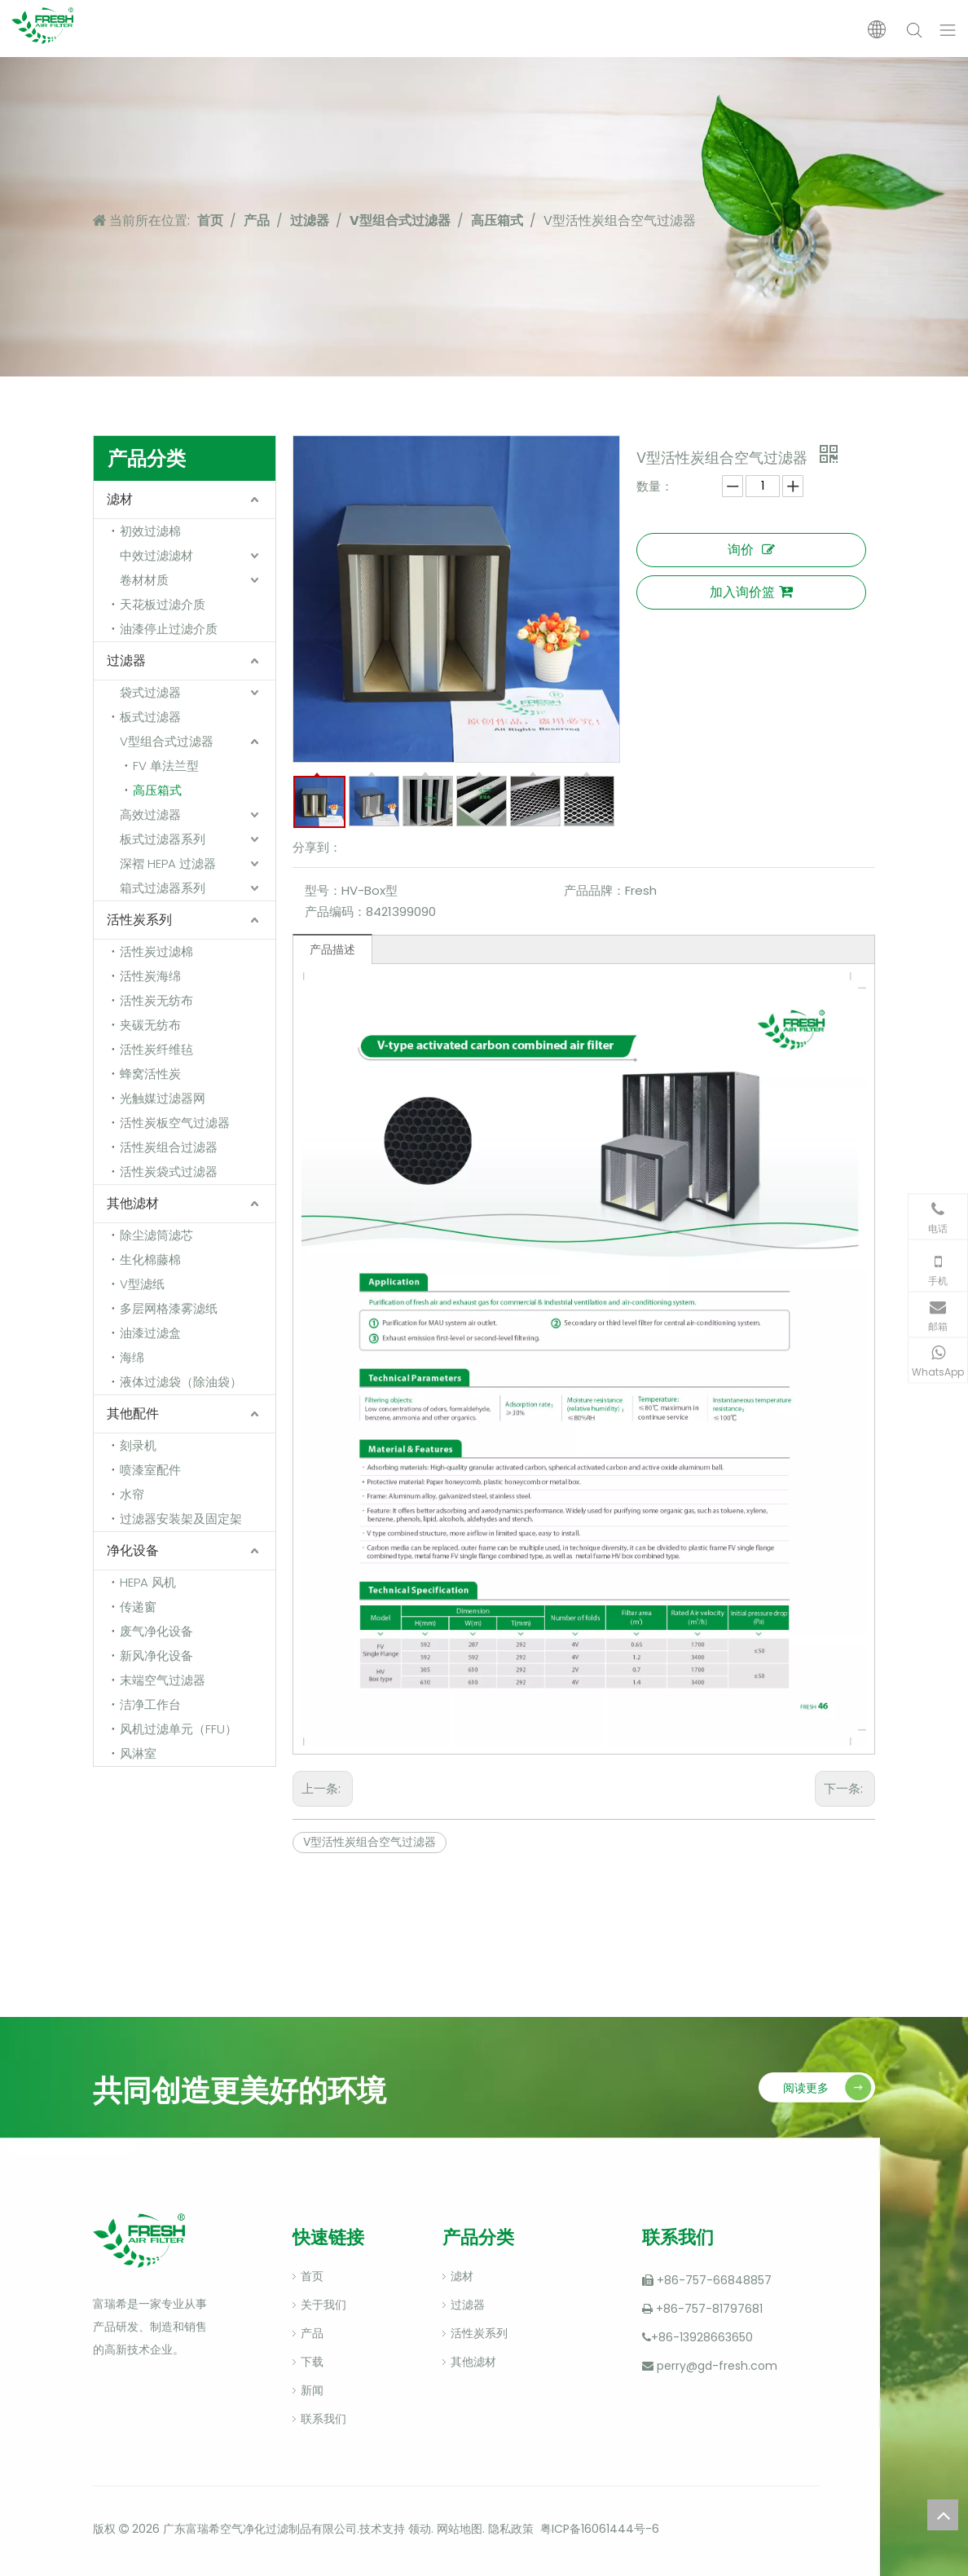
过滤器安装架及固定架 (181, 1518)
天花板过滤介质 (162, 604)
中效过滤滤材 (156, 555)
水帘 (132, 1494)
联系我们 (323, 2419)
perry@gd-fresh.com (717, 2366)
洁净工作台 (150, 1704)
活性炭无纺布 (156, 1000)
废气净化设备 (156, 1631)
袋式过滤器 (150, 692)
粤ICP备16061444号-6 (599, 2529)
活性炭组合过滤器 (169, 1147)
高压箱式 (157, 790)
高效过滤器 (150, 814)
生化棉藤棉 (150, 1259)
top (942, 2514)
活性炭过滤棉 (156, 951)
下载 (312, 2362)
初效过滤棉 (150, 530)
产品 (312, 2333)
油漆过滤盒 (150, 1332)
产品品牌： (594, 890)
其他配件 (133, 1413)
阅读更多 (806, 2088)
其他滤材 (133, 1203)
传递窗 (138, 1606)
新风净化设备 (156, 1655)
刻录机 (138, 1445)
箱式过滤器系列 (162, 887)
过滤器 (126, 660)
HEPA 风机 (148, 1582)
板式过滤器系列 (162, 839)
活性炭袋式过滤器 (169, 1171)
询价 (751, 549)
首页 (312, 2276)
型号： (323, 890)
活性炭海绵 (150, 975)
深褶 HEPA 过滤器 (168, 863)
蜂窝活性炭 (150, 1073)
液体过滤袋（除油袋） (181, 1381)
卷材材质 (144, 579)
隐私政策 (511, 2529)
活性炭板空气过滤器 (175, 1122)
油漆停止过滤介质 (169, 628)
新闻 (312, 2390)
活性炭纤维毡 (156, 1049)
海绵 (132, 1357)
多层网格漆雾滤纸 (169, 1308)
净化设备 (133, 1550)
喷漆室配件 (150, 1469)
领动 (418, 2529)
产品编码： (335, 911)
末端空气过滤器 (162, 1680)
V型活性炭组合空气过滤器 (369, 1842)
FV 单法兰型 (166, 765)
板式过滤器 (150, 716)
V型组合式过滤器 (166, 741)
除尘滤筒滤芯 (156, 1235)
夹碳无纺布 (150, 1024)
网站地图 (459, 2529)
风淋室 (138, 1753)
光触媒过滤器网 (162, 1098)
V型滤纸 (142, 1283)
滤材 (120, 499)
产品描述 (332, 949)
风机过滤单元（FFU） (178, 1728)
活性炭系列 (139, 919)
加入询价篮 (751, 592)
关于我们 (323, 2304)
